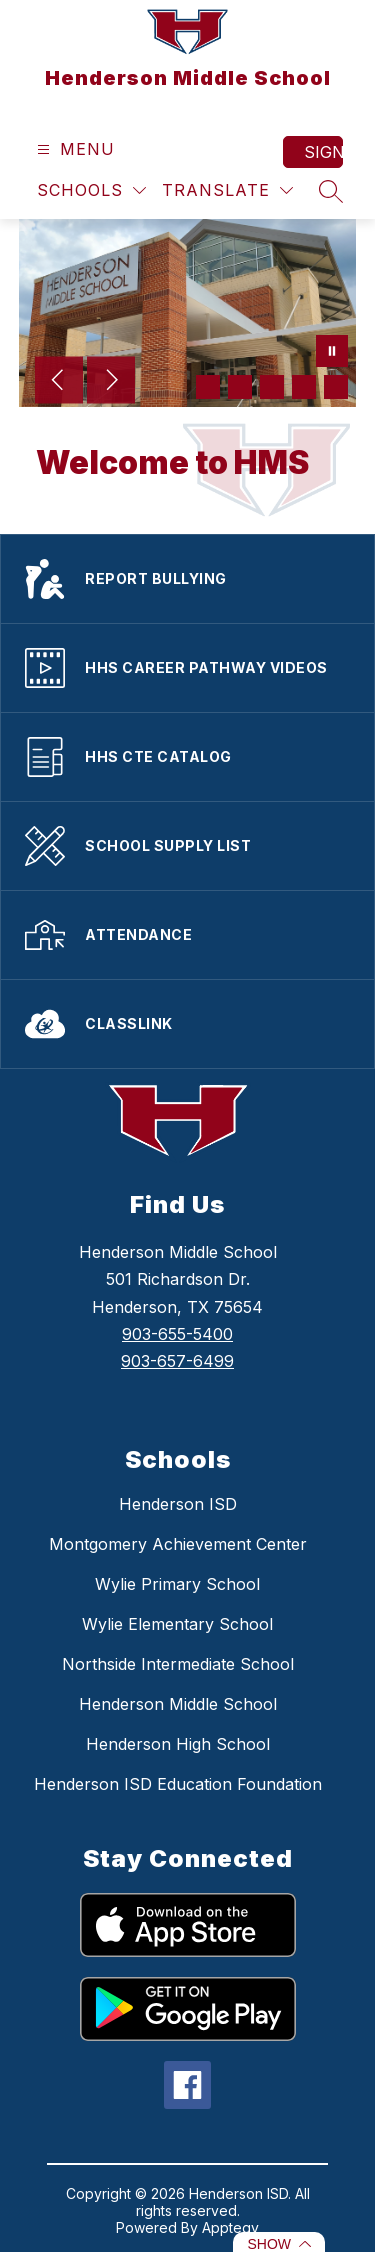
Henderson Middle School (178, 1704)
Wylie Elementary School (177, 1624)
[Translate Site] (227, 190)
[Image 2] (240, 387)
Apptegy (230, 2227)
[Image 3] (272, 387)
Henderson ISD (178, 1504)
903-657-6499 (177, 1361)
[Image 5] (336, 387)
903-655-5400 (177, 1334)
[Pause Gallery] (332, 353)
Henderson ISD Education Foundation (178, 1784)
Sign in (323, 152)
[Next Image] (111, 382)
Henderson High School (178, 1744)
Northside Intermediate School (178, 1664)
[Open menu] (73, 149)
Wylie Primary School (177, 1584)
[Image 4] (304, 387)
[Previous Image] (59, 382)
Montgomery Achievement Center (178, 1544)
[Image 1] (208, 387)
